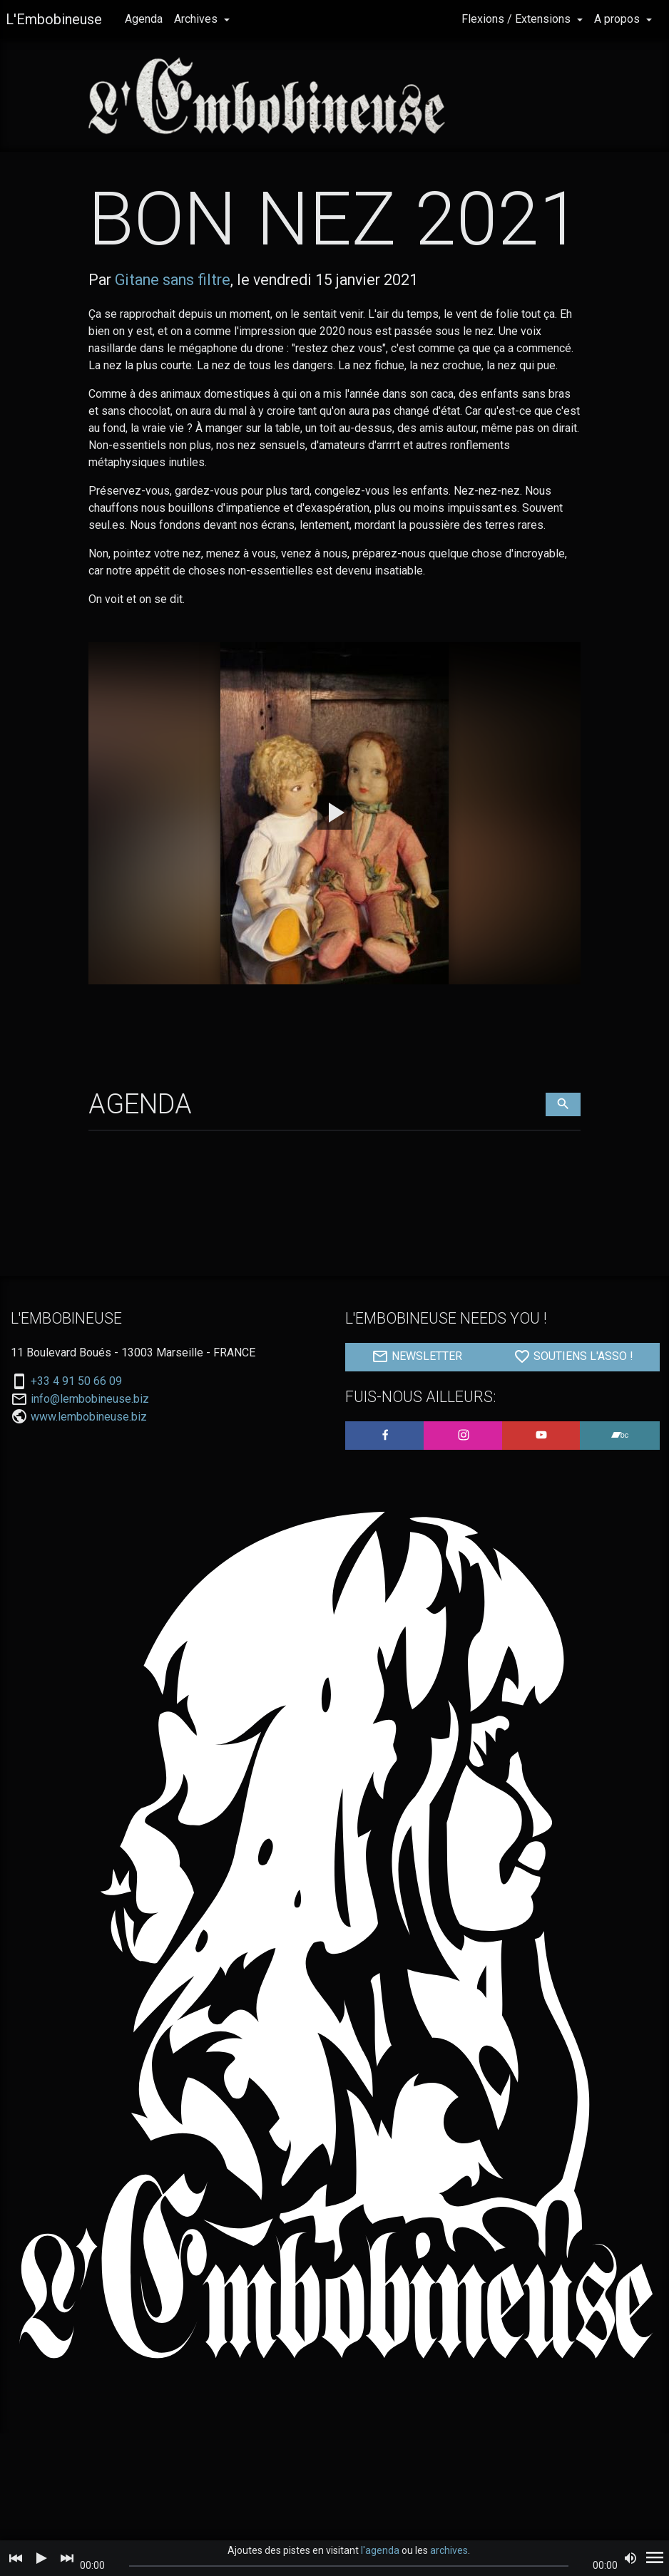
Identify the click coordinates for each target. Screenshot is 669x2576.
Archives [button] (197, 19)
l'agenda (380, 2550)
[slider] (348, 2566)
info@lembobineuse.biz (90, 1399)
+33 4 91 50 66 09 (76, 1381)
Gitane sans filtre (172, 280)
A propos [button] (618, 19)
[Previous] (16, 2558)
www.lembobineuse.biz (89, 1416)
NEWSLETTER (417, 1356)
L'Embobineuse (54, 19)
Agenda (144, 19)
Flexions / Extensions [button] (517, 19)
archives (449, 2550)
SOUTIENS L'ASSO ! (573, 1356)
